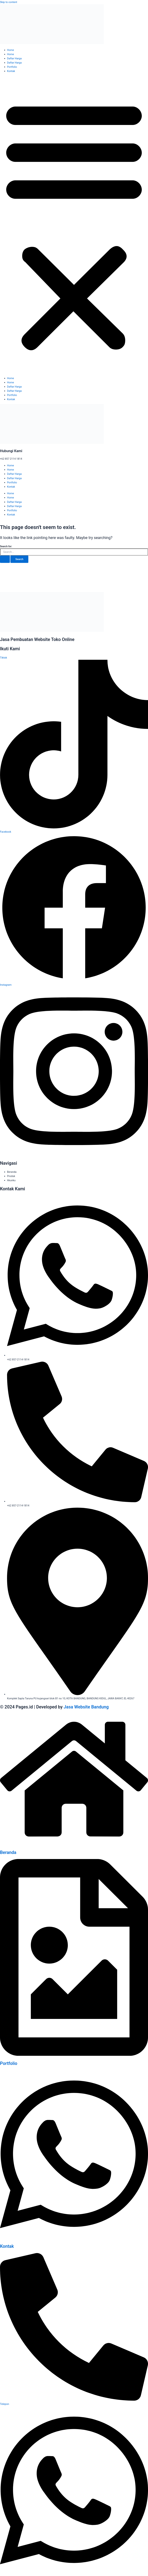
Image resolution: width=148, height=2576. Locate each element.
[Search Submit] (5, 559)
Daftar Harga (14, 58)
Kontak (11, 71)
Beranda (8, 1852)
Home (10, 50)
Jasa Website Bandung (86, 1706)
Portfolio (12, 66)
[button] (74, 224)
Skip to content (8, 2)
